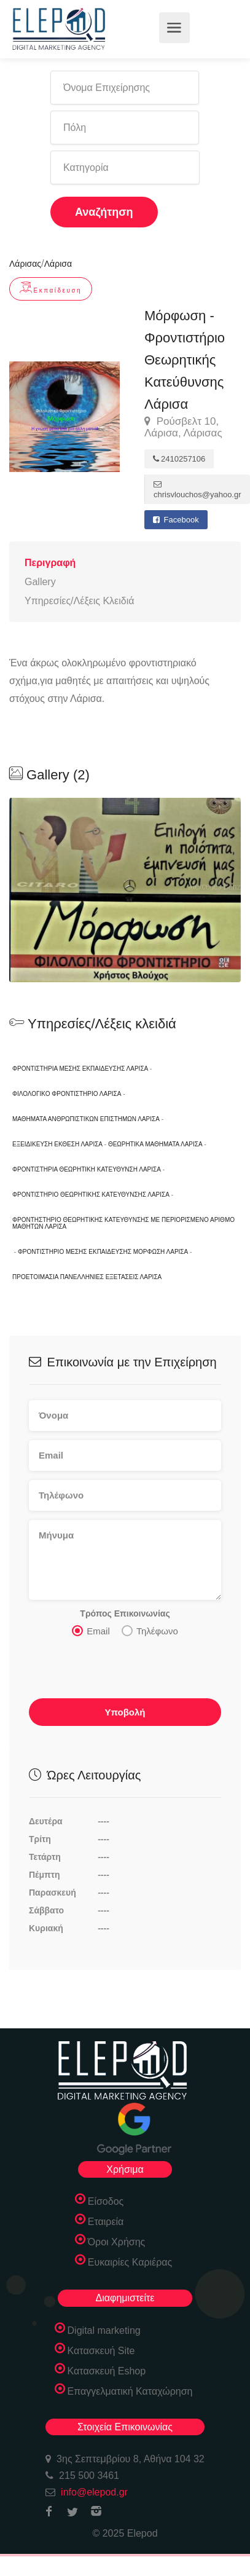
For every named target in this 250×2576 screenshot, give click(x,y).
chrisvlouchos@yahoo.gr (197, 489)
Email (91, 1630)
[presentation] (122, 1671)
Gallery (40, 582)
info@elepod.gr (94, 2492)
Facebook (176, 519)
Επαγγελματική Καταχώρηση (130, 2391)
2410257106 (179, 458)
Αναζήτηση (104, 212)
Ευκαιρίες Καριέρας (130, 2262)
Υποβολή (124, 1712)
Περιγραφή (50, 562)
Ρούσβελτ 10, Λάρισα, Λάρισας (183, 427)
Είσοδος (106, 2201)
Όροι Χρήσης (117, 2242)
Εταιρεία (106, 2221)
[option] (125, 890)
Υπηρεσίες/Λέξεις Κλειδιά (79, 601)
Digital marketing (104, 2330)
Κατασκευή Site (101, 2351)
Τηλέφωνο (150, 1630)
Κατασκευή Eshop (107, 2371)
